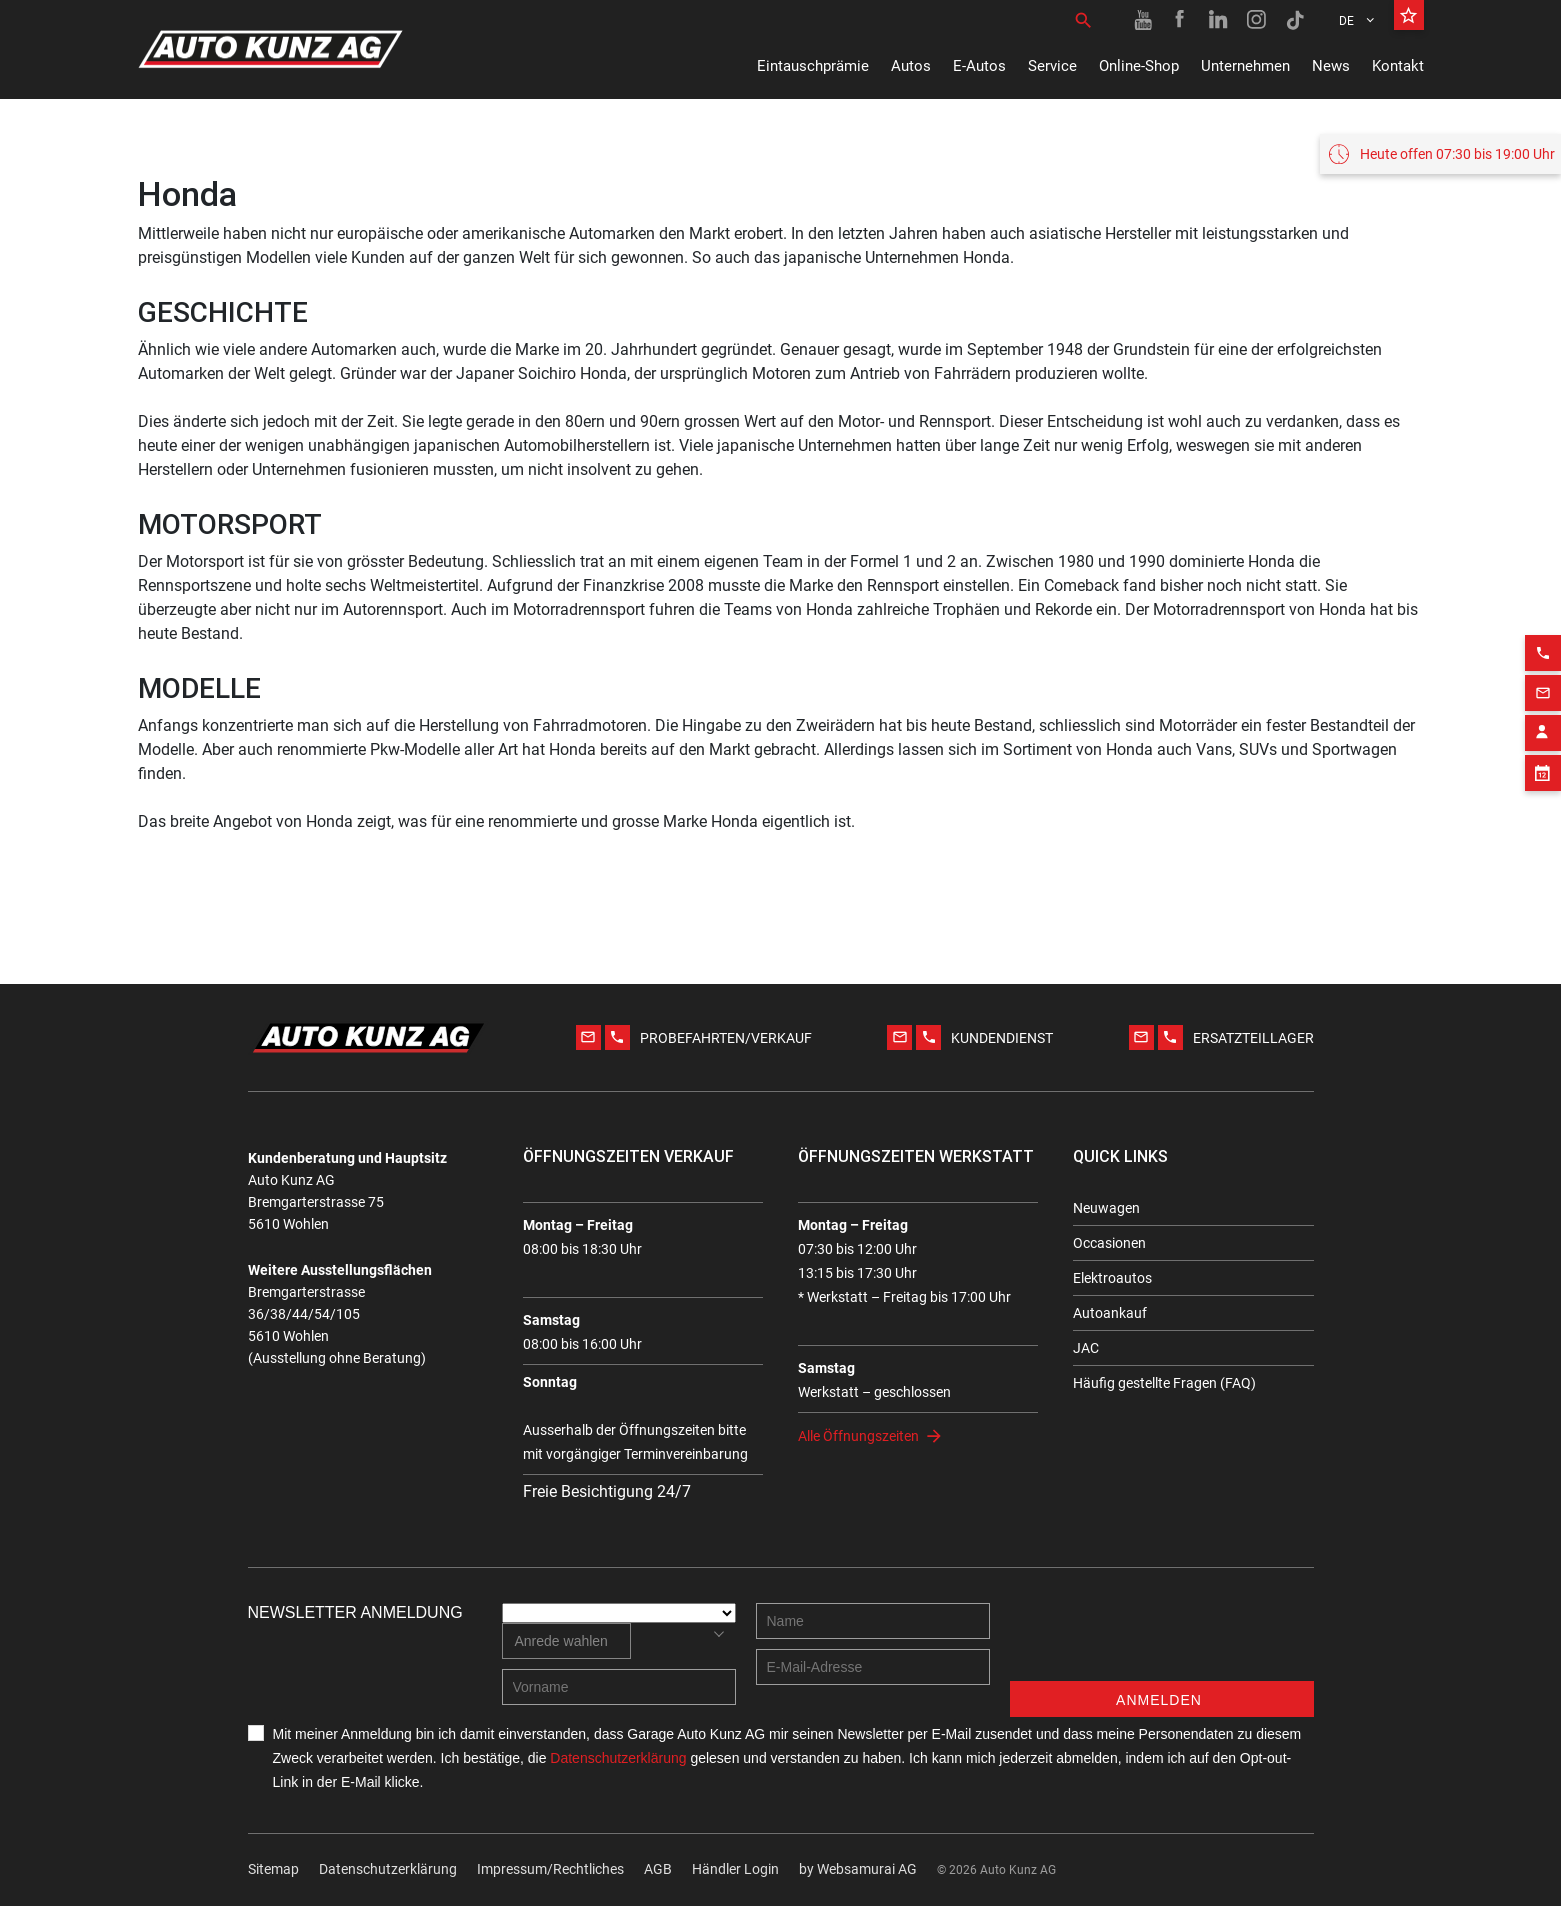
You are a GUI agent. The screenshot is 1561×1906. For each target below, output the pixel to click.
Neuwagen (1106, 1208)
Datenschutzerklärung (388, 1869)
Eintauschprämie (813, 66)
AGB (658, 1869)
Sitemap (273, 1869)
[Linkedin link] (1219, 20)
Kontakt (1398, 66)
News (1331, 66)
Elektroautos (1112, 1278)
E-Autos (979, 66)
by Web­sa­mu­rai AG (858, 1869)
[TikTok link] (1295, 20)
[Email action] (1543, 676)
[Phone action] (1543, 636)
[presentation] (1162, 1642)
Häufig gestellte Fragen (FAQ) (1164, 1383)
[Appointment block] (1543, 756)
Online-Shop (1139, 66)
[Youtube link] (1143, 20)
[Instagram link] (1257, 20)
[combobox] (566, 1641)
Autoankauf (1110, 1313)
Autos (911, 66)
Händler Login (735, 1869)
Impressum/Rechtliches (550, 1869)
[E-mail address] (873, 1667)
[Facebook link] (1181, 20)
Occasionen (1109, 1243)
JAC (1086, 1348)
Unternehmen (1245, 66)
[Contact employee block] (1543, 716)
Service (1052, 66)
